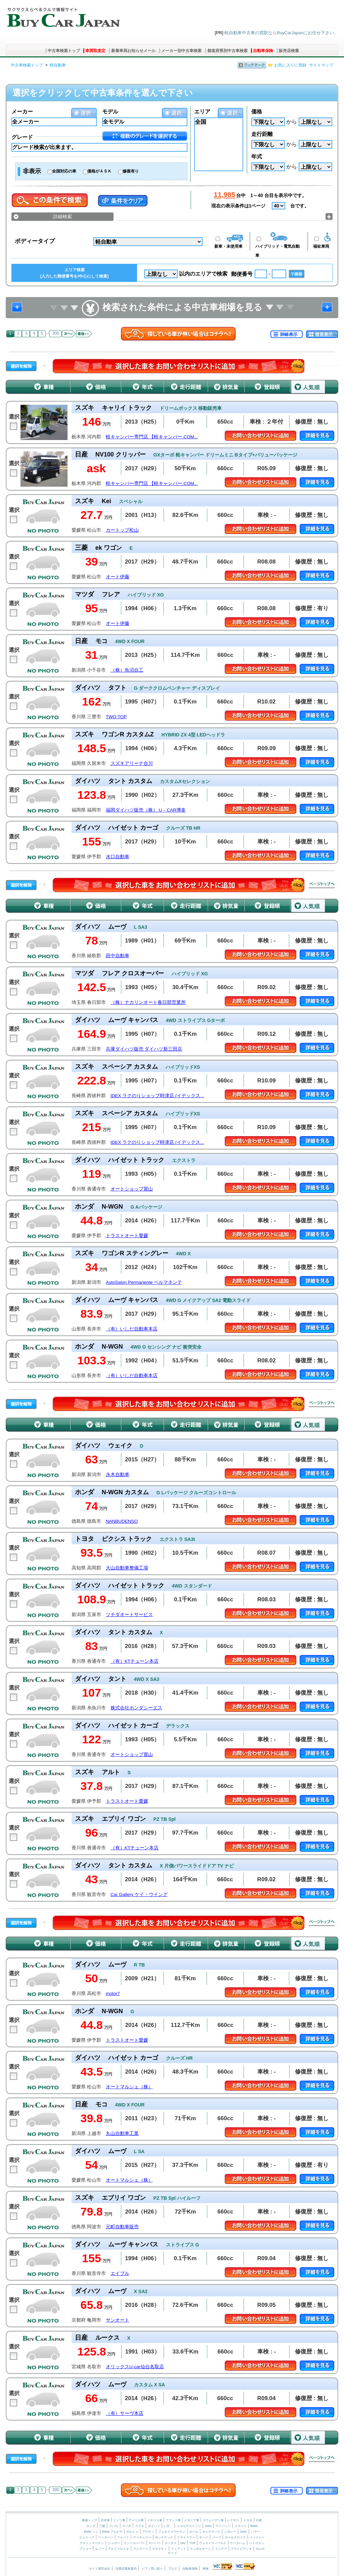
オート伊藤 (117, 576)
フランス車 (174, 2520)
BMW (254, 2526)
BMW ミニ (91, 2531)
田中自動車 (117, 955)
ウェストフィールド (212, 2543)
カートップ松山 (122, 530)
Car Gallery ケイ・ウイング (139, 1894)
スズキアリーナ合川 (132, 763)
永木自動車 (117, 1474)
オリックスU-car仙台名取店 (135, 2366)
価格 (256, 111)
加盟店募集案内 (126, 2568)
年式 (256, 156)
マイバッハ (222, 2526)
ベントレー (257, 2537)
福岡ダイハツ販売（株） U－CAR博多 (146, 810)
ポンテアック (164, 2537)
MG (182, 2543)
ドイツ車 (119, 2520)
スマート (240, 2526)
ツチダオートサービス (129, 1614)
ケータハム (237, 2543)
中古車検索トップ (64, 50)
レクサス (233, 2520)
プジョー (85, 2548)
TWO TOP (116, 716)
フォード (123, 2537)
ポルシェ (132, 2531)
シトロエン (256, 2543)
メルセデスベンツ (189, 2526)
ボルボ (260, 2548)
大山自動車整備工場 (127, 1567)
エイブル (120, 2273)
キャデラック (211, 2531)
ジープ (216, 2537)
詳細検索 (62, 216)
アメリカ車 (137, 2520)
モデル (110, 111)
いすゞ (168, 2526)
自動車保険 (263, 50)
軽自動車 (58, 65)
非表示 (32, 171)
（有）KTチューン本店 (135, 1661)
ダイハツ (154, 2526)
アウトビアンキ (241, 2548)
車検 (206, 2568)
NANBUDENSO (122, 1521)
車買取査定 (95, 50)
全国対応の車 (64, 171)
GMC (243, 2531)
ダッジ (203, 2537)
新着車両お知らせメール (133, 50)
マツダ (126, 2526)
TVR (192, 2543)
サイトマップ (321, 65)
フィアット (178, 2548)
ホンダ (90, 2526)
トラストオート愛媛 (127, 1235)
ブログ (172, 2568)
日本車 (106, 2520)
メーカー (22, 111)
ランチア (221, 2548)
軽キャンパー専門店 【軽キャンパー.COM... (152, 436)
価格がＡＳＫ (99, 171)
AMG (208, 2526)
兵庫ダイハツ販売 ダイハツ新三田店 (144, 1049)
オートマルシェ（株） (129, 2086)
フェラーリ (140, 2548)
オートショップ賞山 (132, 1189)
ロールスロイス (235, 2537)
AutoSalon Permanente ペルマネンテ (144, 1282)
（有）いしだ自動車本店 (132, 1328)
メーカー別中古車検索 (181, 50)
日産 (259, 2520)
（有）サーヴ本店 (124, 2413)
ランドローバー (134, 2543)
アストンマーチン (92, 2543)
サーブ (172, 2553)
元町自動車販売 (122, 2226)
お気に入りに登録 (290, 65)
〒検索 (297, 274)
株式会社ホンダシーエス (136, 1707)
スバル (113, 2526)
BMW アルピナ (112, 2531)
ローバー (155, 2543)
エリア (202, 111)
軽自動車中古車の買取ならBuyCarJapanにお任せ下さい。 (281, 32)
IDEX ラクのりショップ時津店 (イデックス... (157, 1095)
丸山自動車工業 (122, 2133)
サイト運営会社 (99, 2568)
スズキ (139, 2526)
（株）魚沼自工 (127, 670)
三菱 (102, 2526)
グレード (22, 137)
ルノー (99, 2548)
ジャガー (114, 2543)
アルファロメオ (118, 2548)
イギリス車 (155, 2520)
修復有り (131, 171)
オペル (193, 2531)
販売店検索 (289, 50)
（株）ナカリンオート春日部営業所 (148, 1002)
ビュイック (86, 2537)
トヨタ (247, 2520)
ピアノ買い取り (152, 2568)
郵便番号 (242, 274)
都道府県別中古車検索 (227, 50)
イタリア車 (192, 2520)
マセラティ (159, 2548)
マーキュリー (142, 2537)
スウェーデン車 (214, 2520)
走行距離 (262, 134)
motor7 (113, 1993)
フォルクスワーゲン (171, 2531)
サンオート (117, 2320)
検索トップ (89, 2520)
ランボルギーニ (200, 2548)
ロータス (171, 2543)
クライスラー (186, 2537)
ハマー (255, 2531)
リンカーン (105, 2537)
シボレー (230, 2531)
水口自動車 (117, 856)
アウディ (148, 2531)
